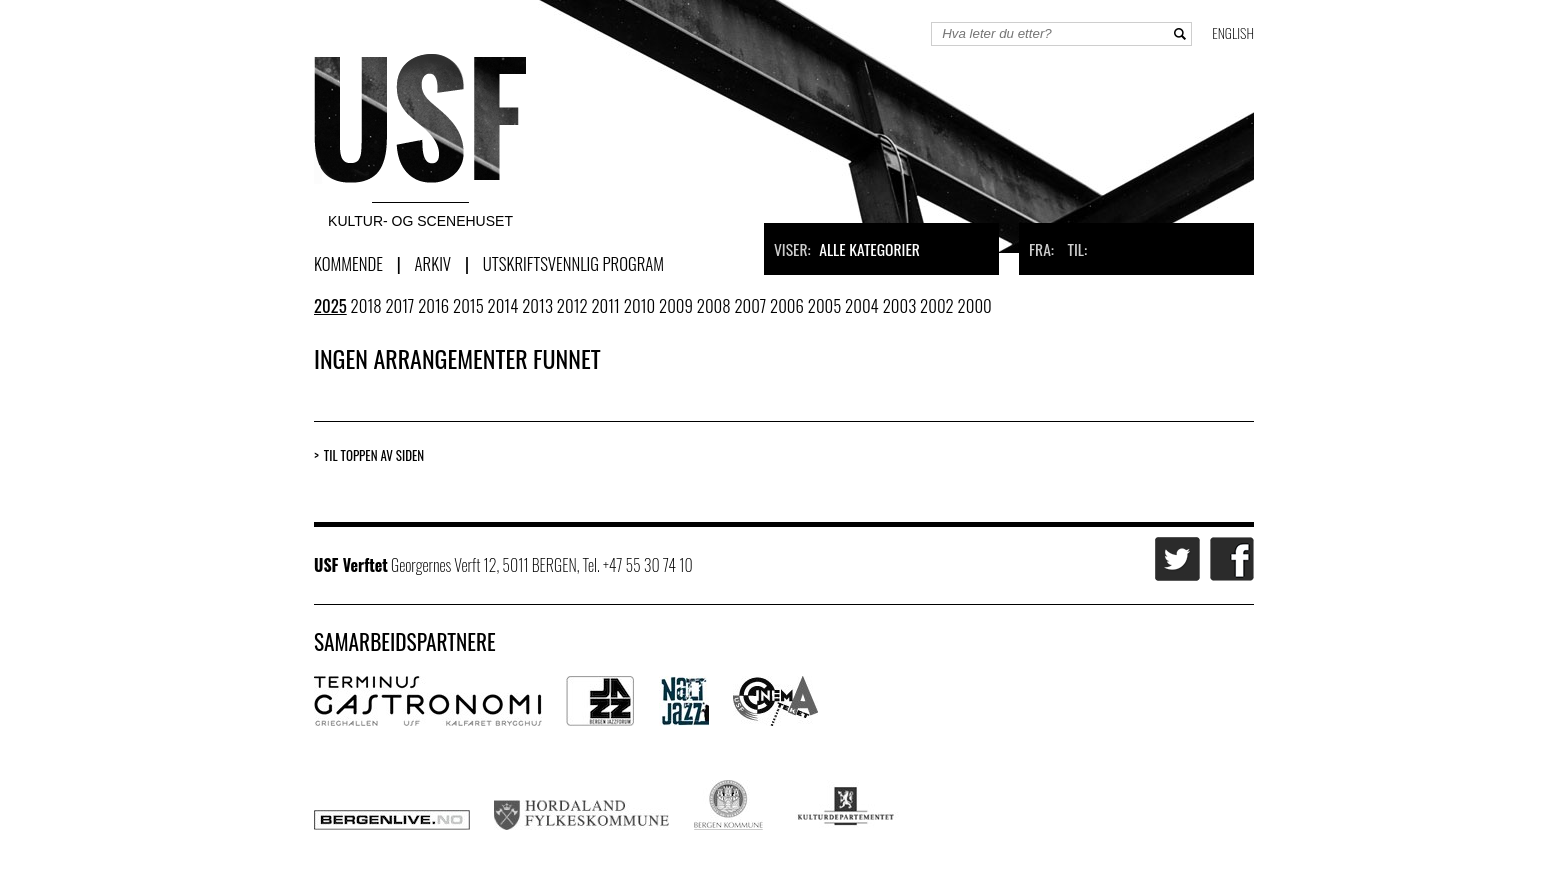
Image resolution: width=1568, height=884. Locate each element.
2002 (937, 305)
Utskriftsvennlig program (573, 263)
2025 (330, 305)
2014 (503, 305)
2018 (366, 305)
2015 (468, 305)
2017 (399, 305)
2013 (537, 305)
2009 (676, 305)
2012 (572, 305)
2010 (639, 305)
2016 (433, 305)
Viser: (847, 249)
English (1233, 32)
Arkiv (433, 263)
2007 (750, 305)
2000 (975, 305)
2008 (714, 305)
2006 (787, 305)
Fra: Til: (1058, 249)
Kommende (348, 263)
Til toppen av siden (374, 455)
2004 (862, 305)
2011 (605, 305)
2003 (900, 305)
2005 (825, 305)
